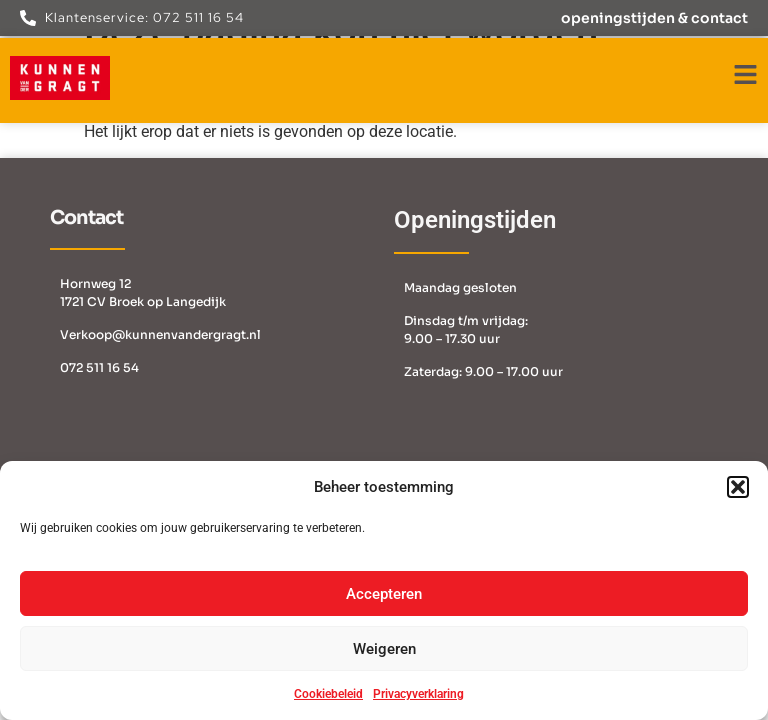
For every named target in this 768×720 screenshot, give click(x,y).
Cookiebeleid (328, 694)
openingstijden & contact (654, 18)
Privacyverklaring (418, 694)
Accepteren (384, 594)
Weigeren (384, 649)
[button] (738, 487)
